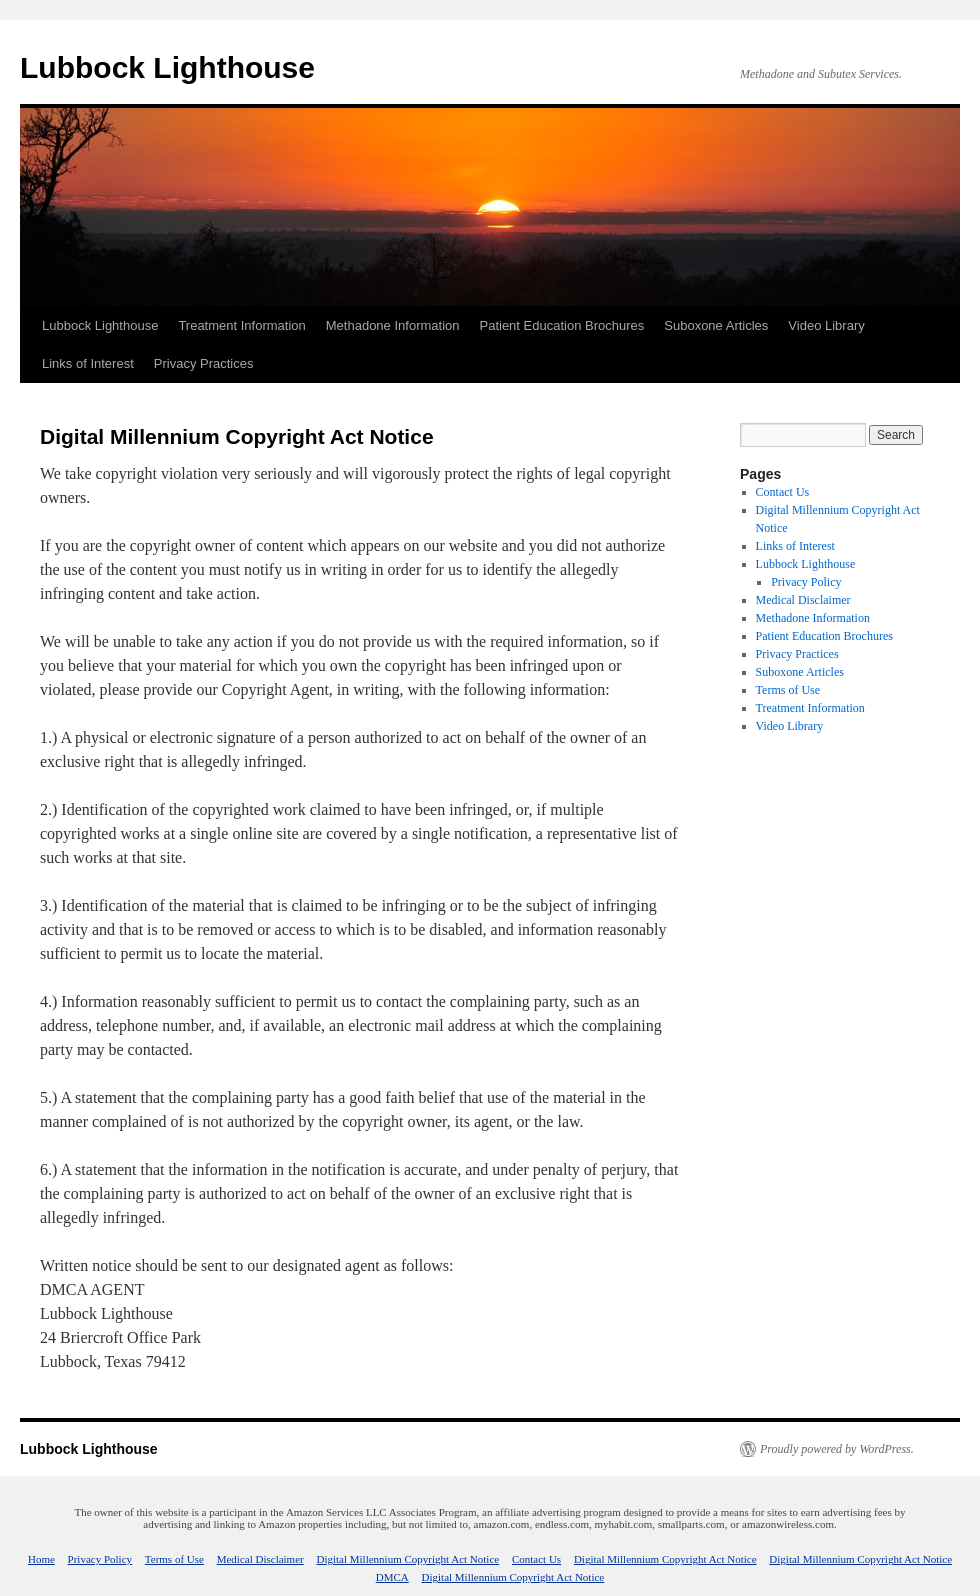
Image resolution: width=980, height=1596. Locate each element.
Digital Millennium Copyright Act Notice (407, 1559)
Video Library (826, 325)
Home (41, 1559)
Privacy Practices (204, 363)
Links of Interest (88, 363)
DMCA (392, 1577)
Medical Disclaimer (803, 600)
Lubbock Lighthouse (167, 67)
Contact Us (783, 492)
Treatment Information (241, 325)
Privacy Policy (806, 582)
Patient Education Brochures (561, 325)
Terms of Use (788, 690)
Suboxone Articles (716, 325)
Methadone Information (393, 325)
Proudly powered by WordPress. (837, 1449)
